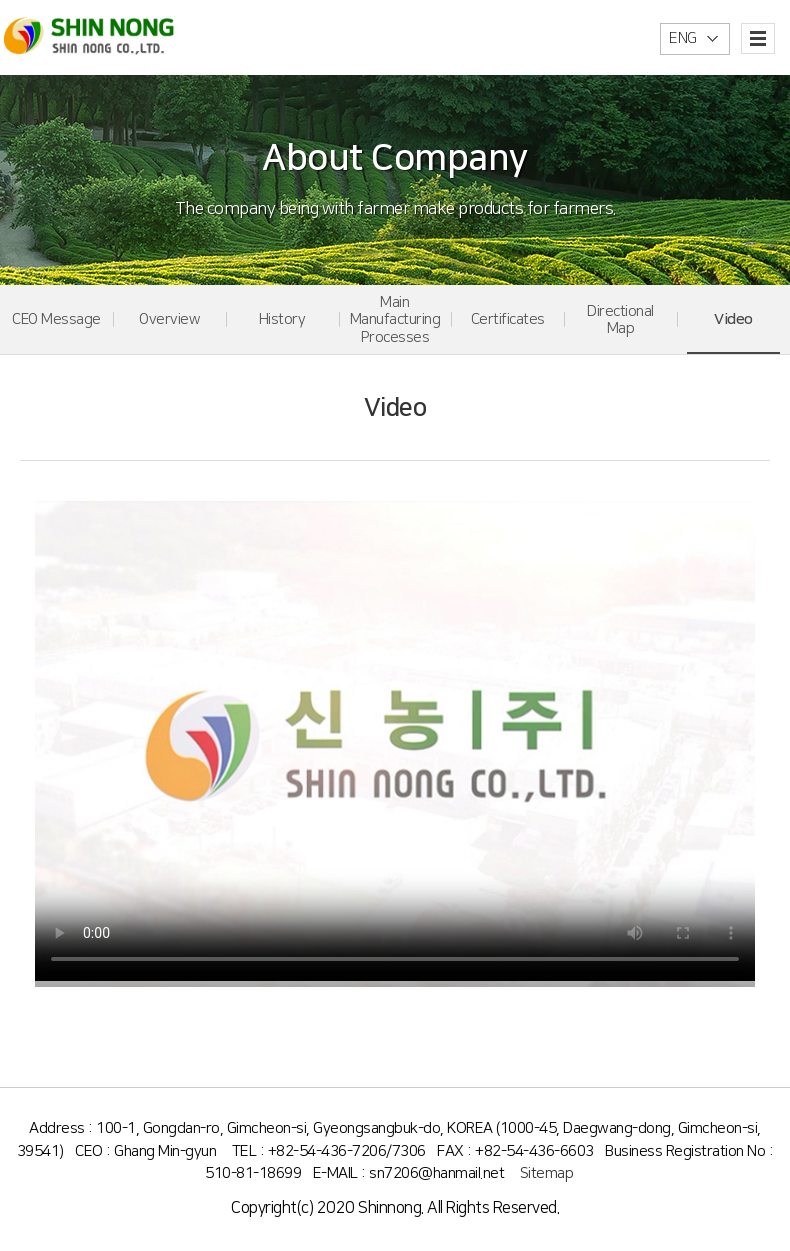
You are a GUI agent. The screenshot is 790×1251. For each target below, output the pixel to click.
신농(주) (89, 36)
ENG (683, 38)
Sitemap (547, 1173)
